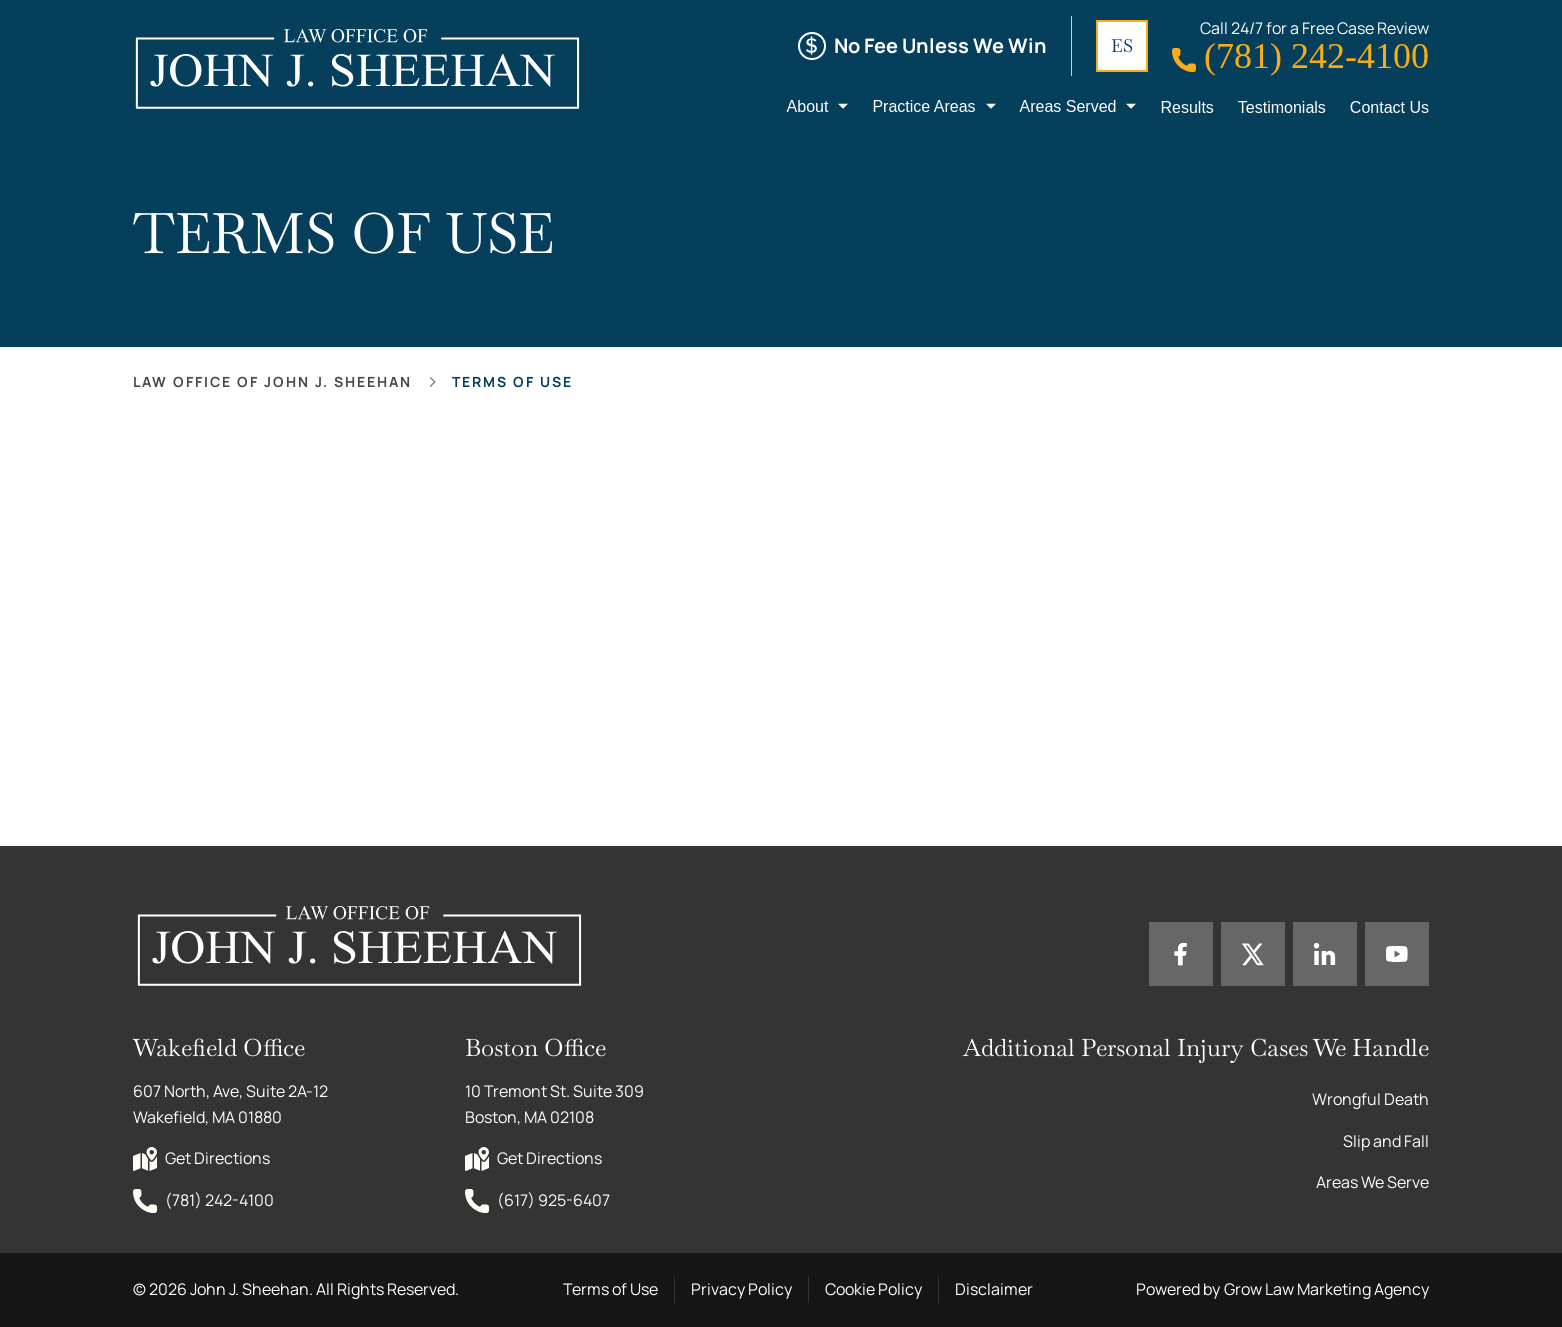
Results (1186, 107)
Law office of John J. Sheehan (272, 381)
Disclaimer (994, 1289)
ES (1122, 45)
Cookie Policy (873, 1289)
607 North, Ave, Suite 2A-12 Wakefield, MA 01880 (232, 1104)
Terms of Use (610, 1289)
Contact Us (1389, 107)
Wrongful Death (1370, 1099)
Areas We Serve (1372, 1182)
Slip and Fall (1386, 1141)
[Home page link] (356, 68)
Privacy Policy (741, 1289)
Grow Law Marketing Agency (1326, 1289)
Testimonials (1282, 107)
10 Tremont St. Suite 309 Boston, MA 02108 (556, 1104)
